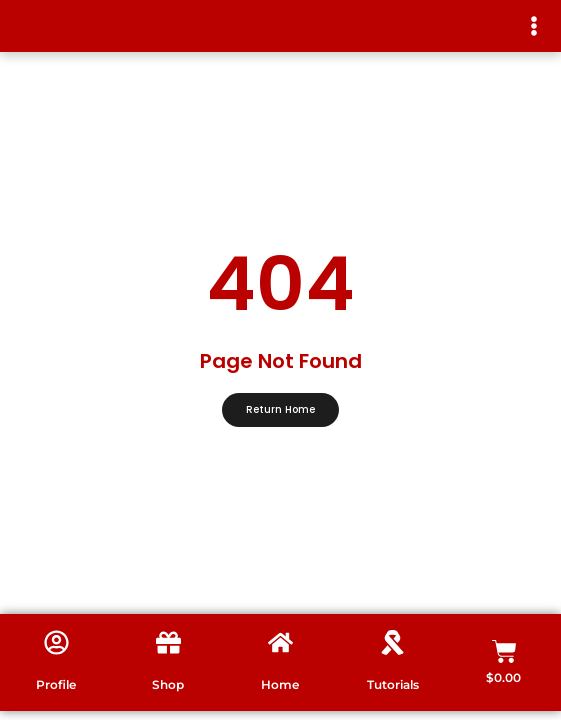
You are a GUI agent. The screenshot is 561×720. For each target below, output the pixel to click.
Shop (168, 684)
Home (280, 684)
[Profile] (56, 642)
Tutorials (393, 684)
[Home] (280, 642)
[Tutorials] (392, 642)
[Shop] (168, 642)
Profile (56, 684)
